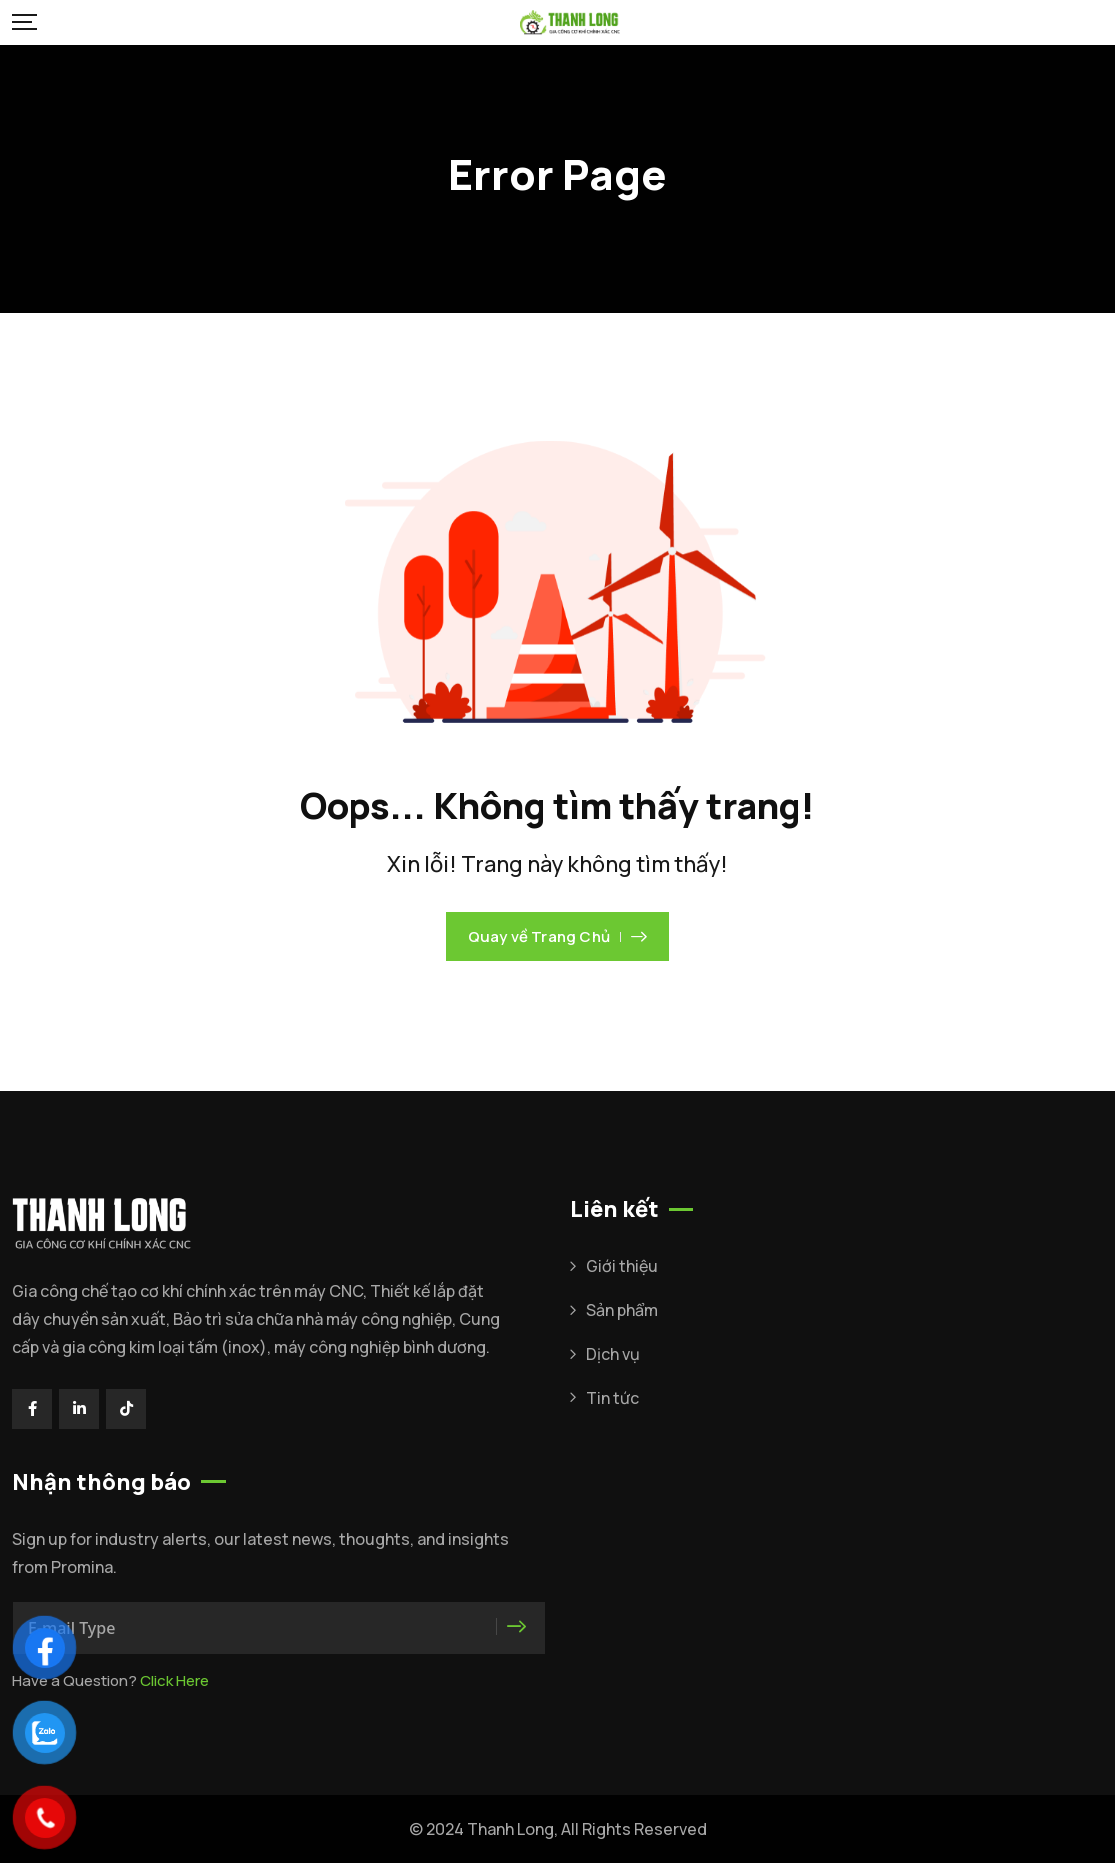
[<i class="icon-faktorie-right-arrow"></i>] (518, 1627)
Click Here (174, 1680)
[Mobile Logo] (570, 22)
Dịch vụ (613, 1354)
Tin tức (612, 1398)
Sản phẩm (622, 1310)
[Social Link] (32, 1409)
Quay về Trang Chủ (558, 936)
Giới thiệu (622, 1266)
